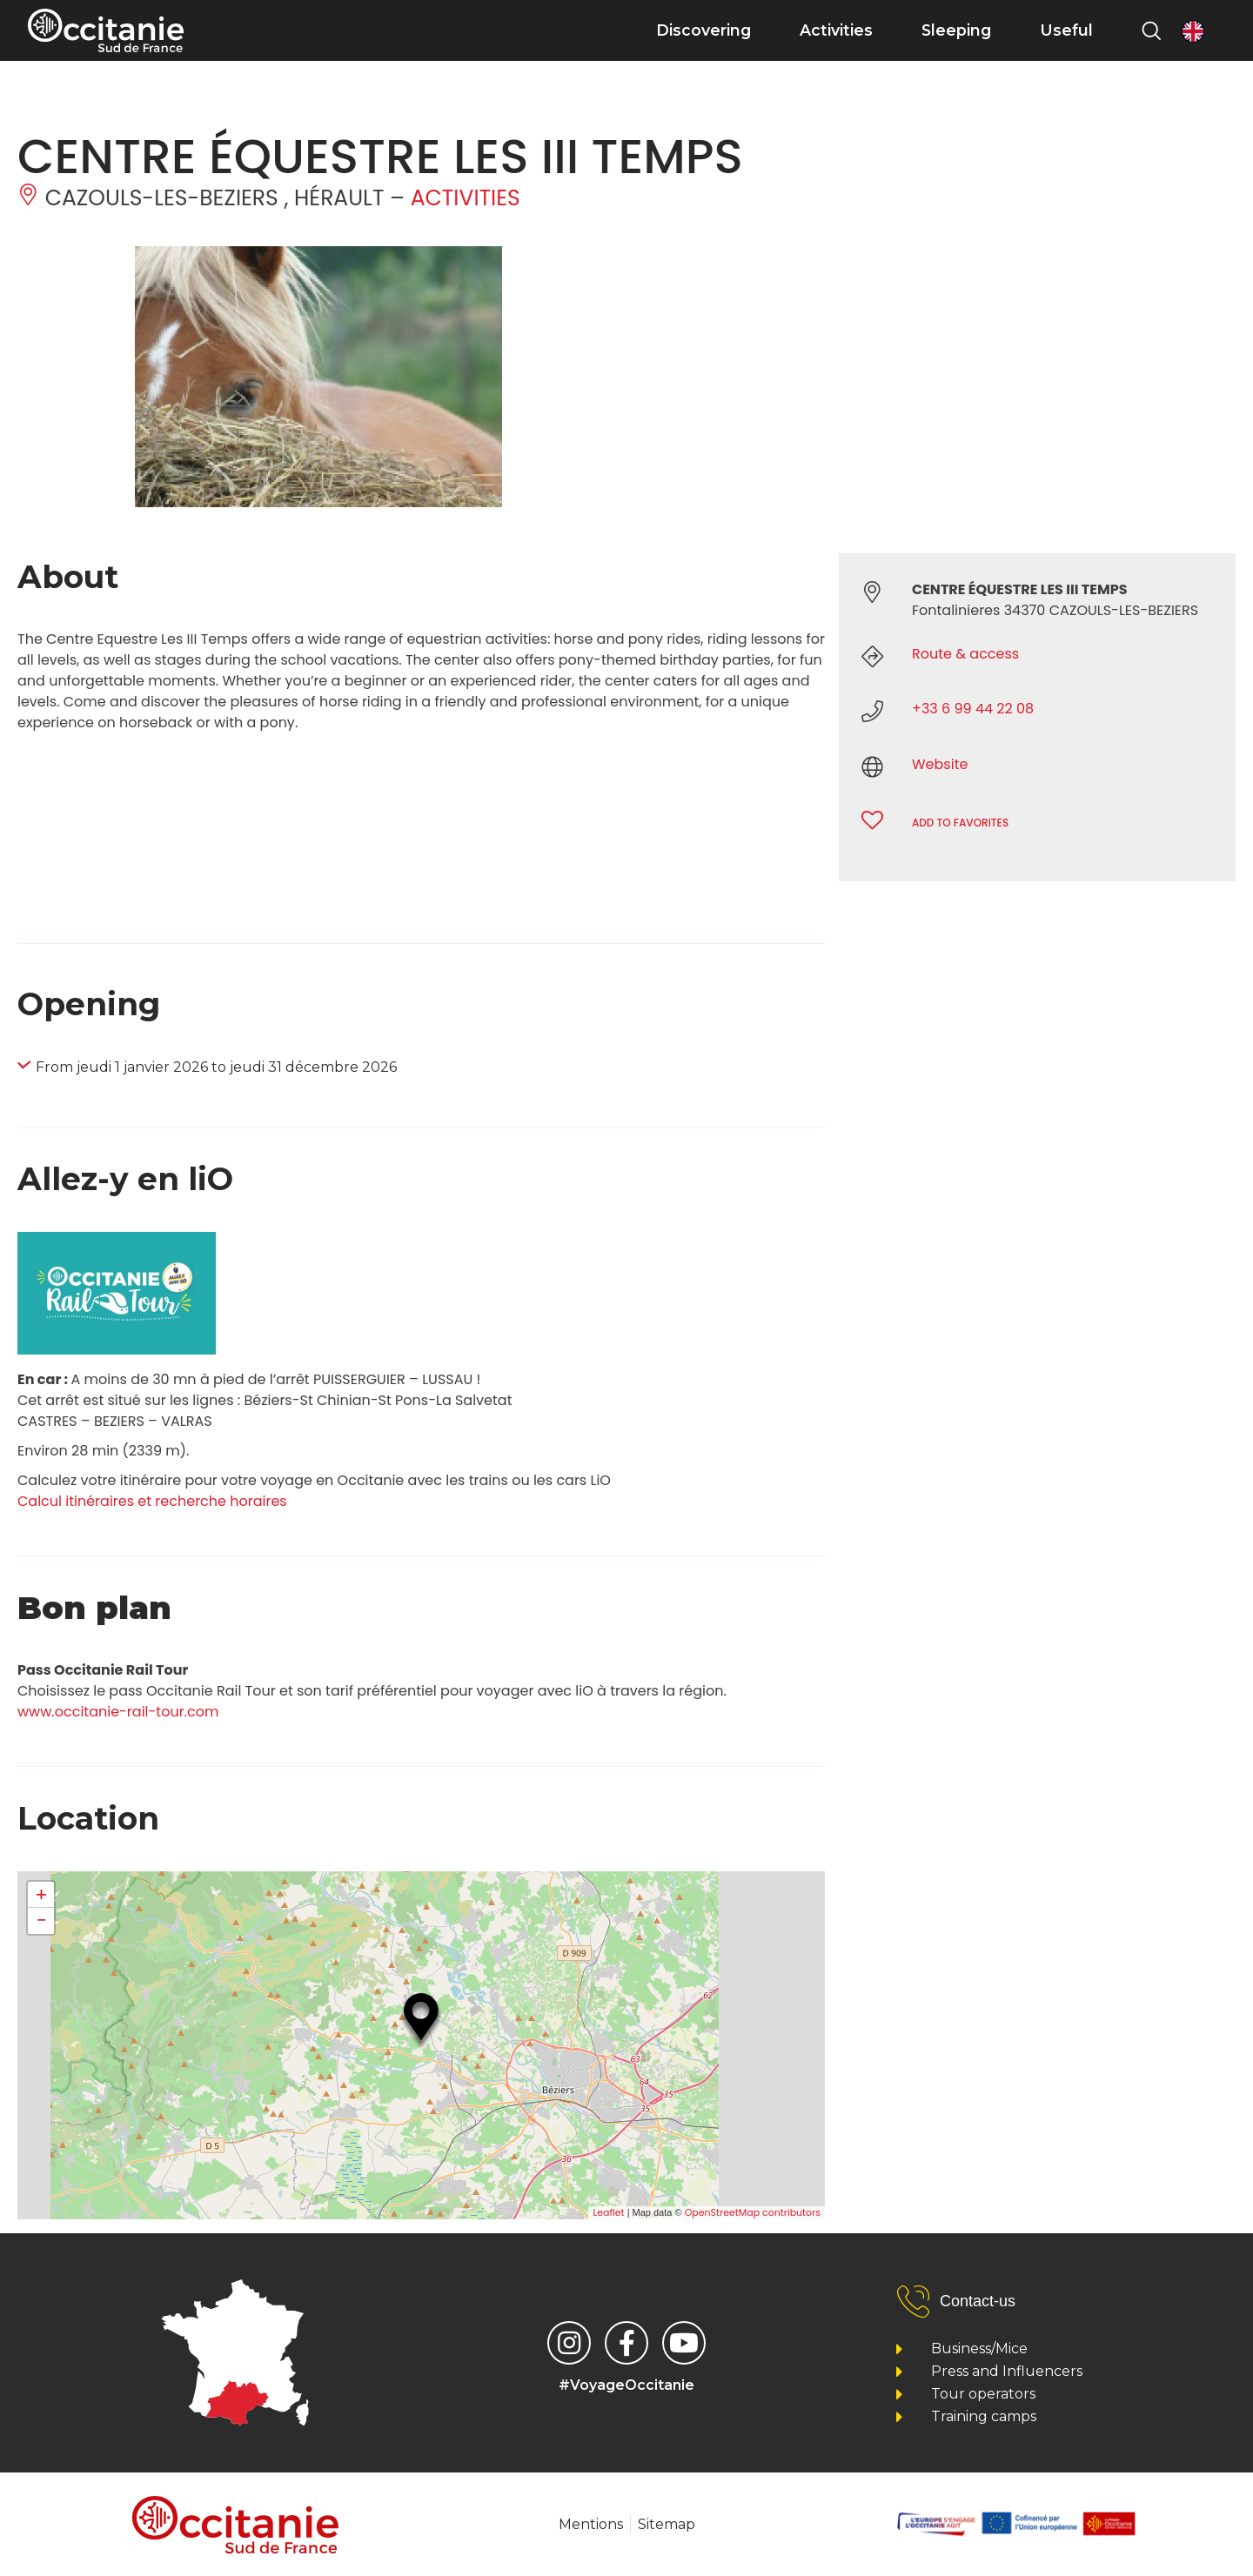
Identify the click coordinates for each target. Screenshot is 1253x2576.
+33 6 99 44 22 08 (973, 709)
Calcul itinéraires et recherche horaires (152, 1501)
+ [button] (41, 1895)
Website (940, 764)
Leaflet (608, 2212)
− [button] (41, 1921)
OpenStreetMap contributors (753, 2212)
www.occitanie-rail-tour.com (117, 1712)
